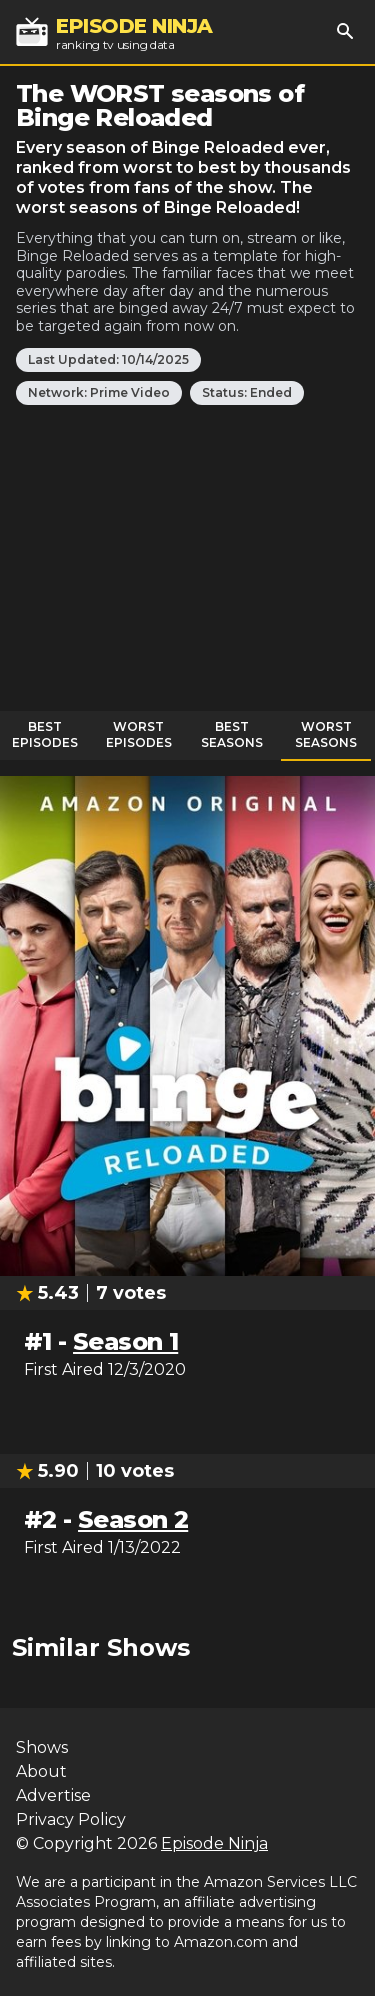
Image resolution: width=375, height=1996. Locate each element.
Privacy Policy (71, 1819)
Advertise (53, 1795)
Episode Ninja (214, 1843)
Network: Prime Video (99, 392)
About (41, 1771)
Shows (42, 1747)
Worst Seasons (326, 734)
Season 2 (133, 1519)
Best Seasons (232, 734)
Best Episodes (45, 734)
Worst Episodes (139, 734)
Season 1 (125, 1341)
